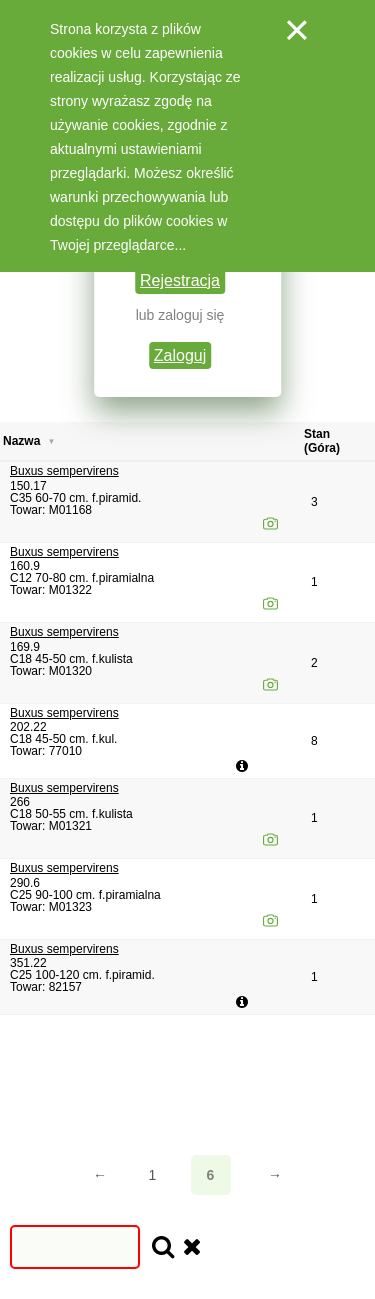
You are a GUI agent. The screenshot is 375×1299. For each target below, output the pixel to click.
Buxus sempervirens (64, 471)
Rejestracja (180, 280)
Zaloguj (180, 355)
